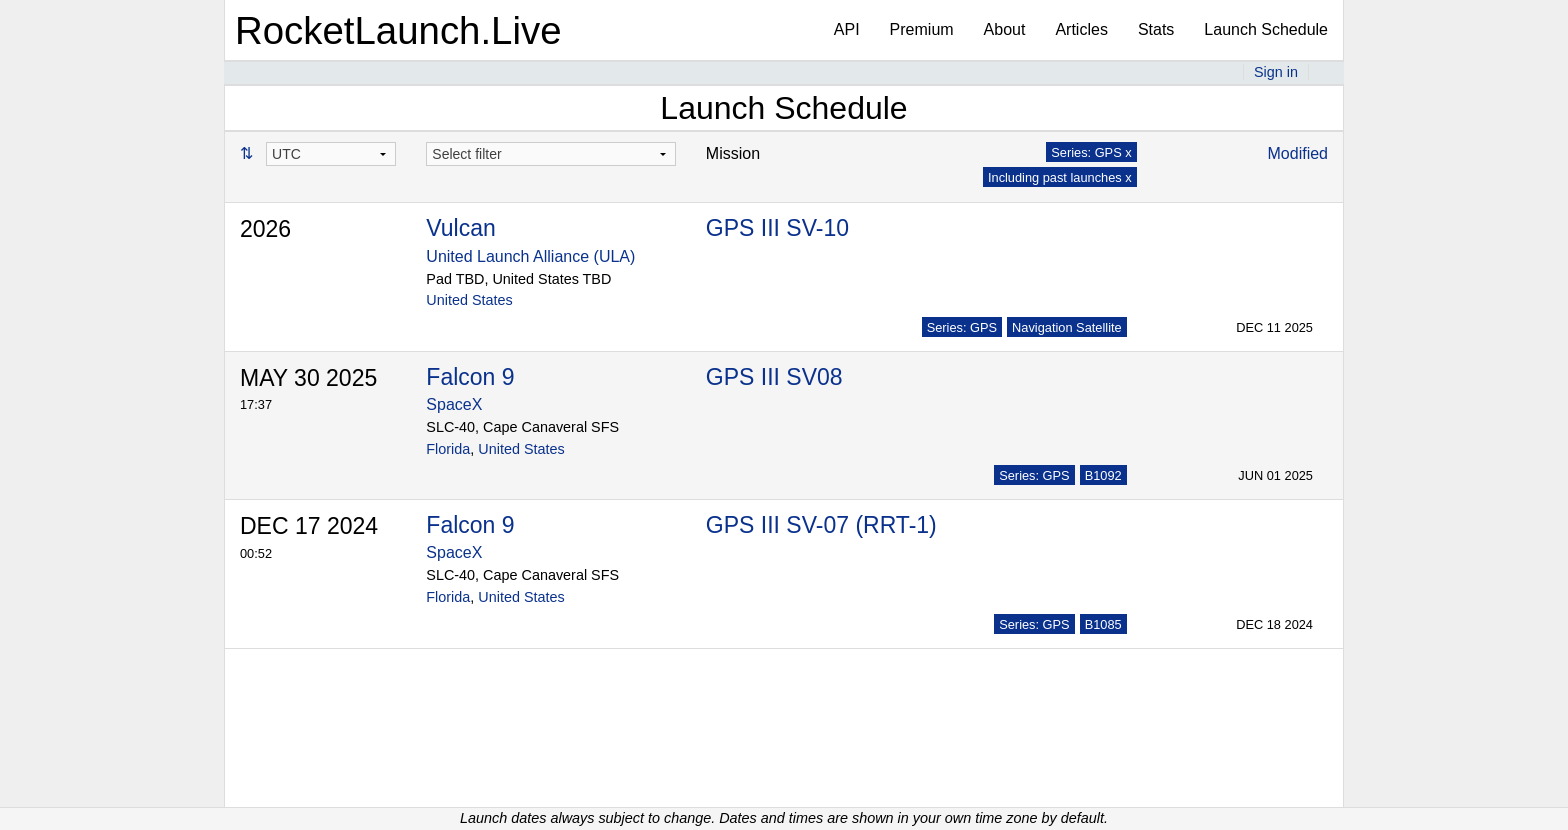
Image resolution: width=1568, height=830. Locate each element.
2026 (265, 229)
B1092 (1103, 475)
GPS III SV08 (774, 377)
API (847, 29)
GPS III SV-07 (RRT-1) (821, 525)
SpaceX (454, 404)
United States (469, 300)
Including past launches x (1060, 177)
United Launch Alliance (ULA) (530, 256)
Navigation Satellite (1067, 327)
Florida (448, 449)
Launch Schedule (1266, 29)
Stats (1156, 29)
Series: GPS (962, 327)
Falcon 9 (470, 377)
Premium (922, 29)
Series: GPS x (1091, 152)
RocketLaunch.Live (398, 30)
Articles (1081, 29)
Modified (1298, 153)
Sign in (1276, 72)
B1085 (1103, 624)
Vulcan (460, 228)
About (1005, 29)
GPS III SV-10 (777, 228)
